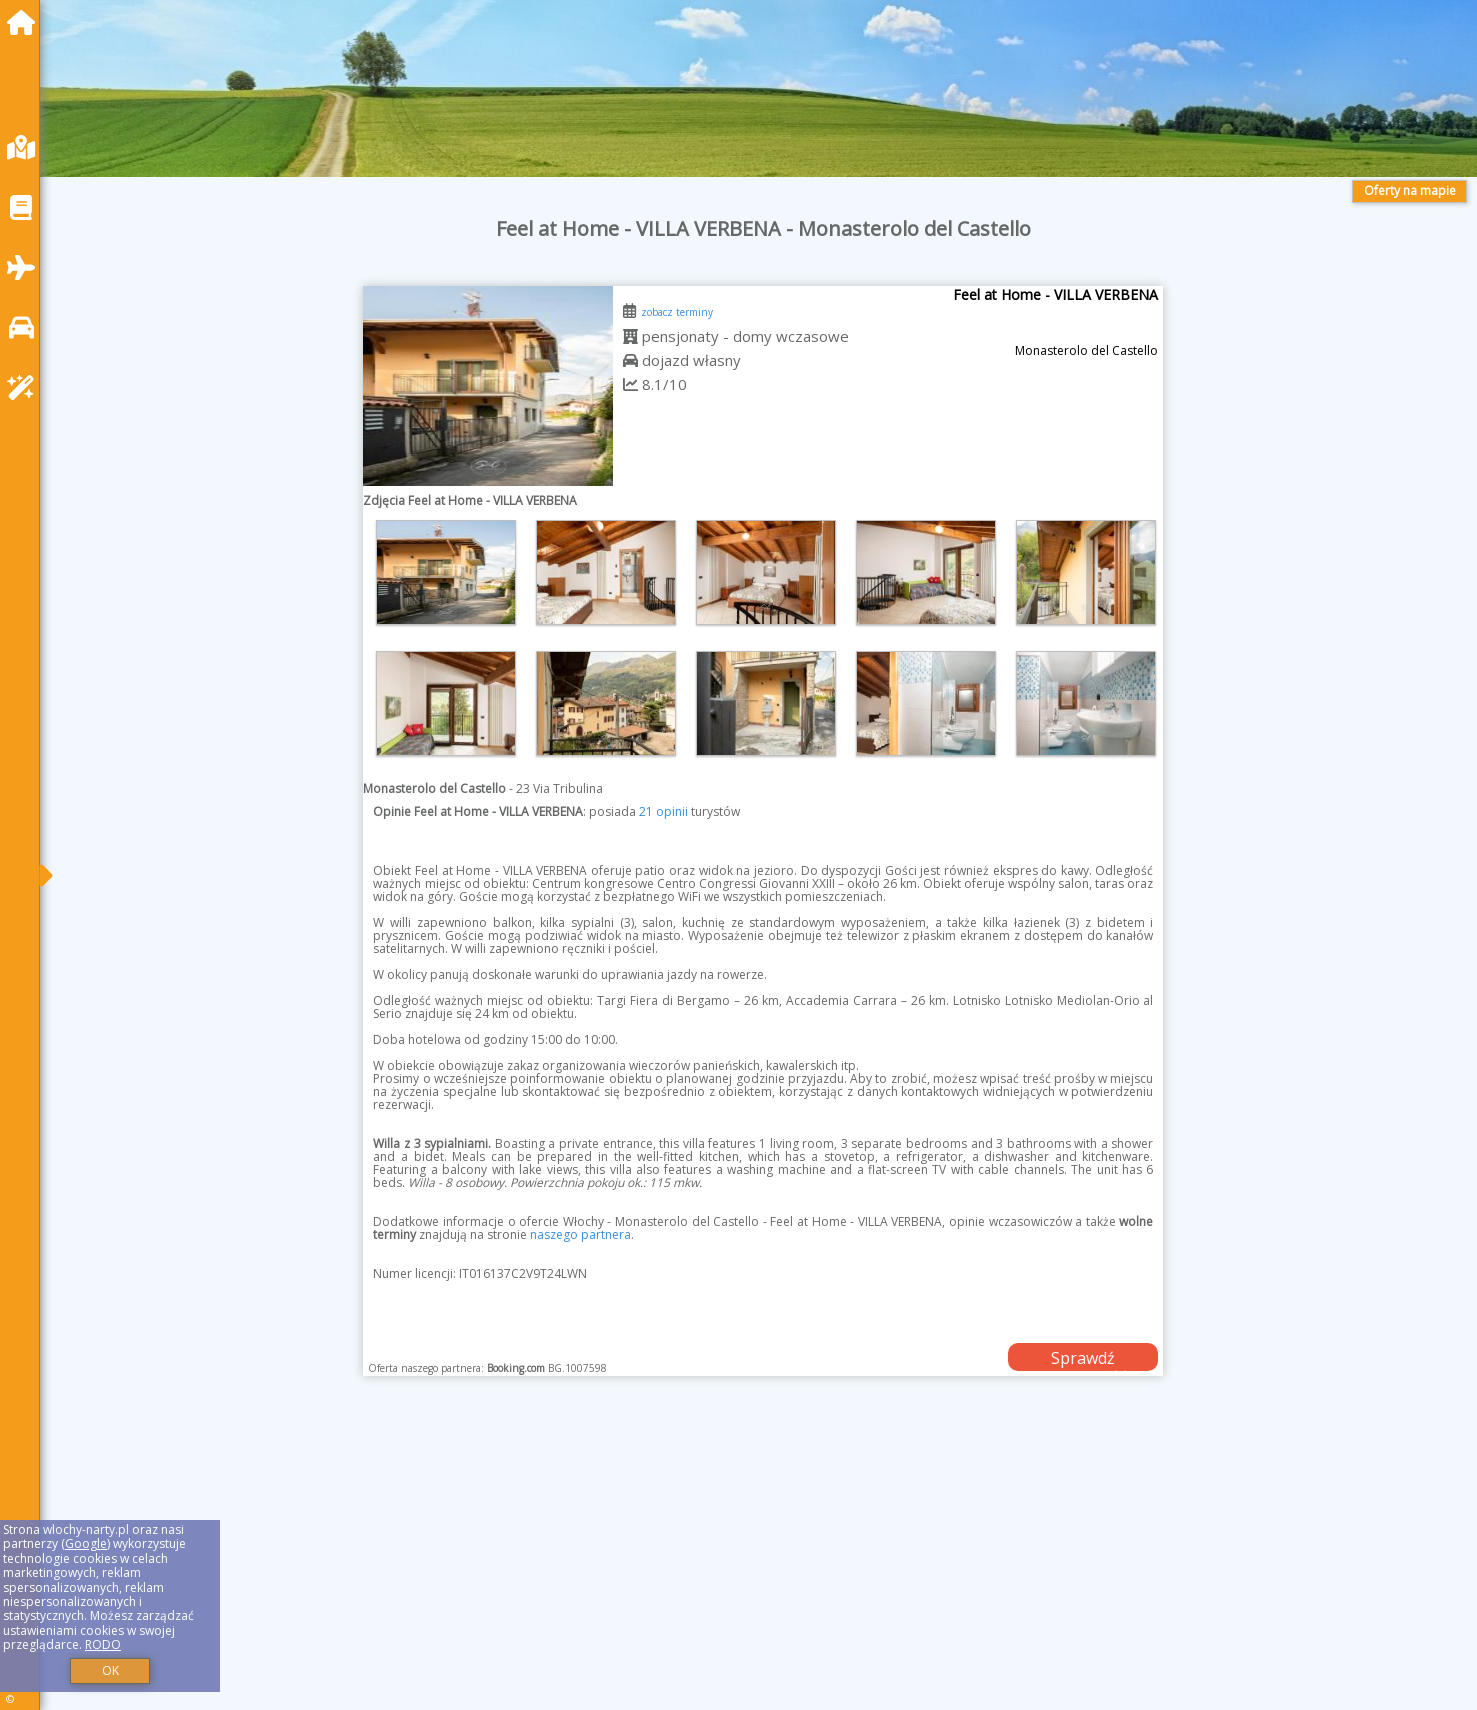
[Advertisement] (660, 1568)
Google (86, 1543)
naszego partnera (580, 1234)
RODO (103, 1644)
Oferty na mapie (1410, 190)
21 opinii (663, 811)
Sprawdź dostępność (1083, 1359)
